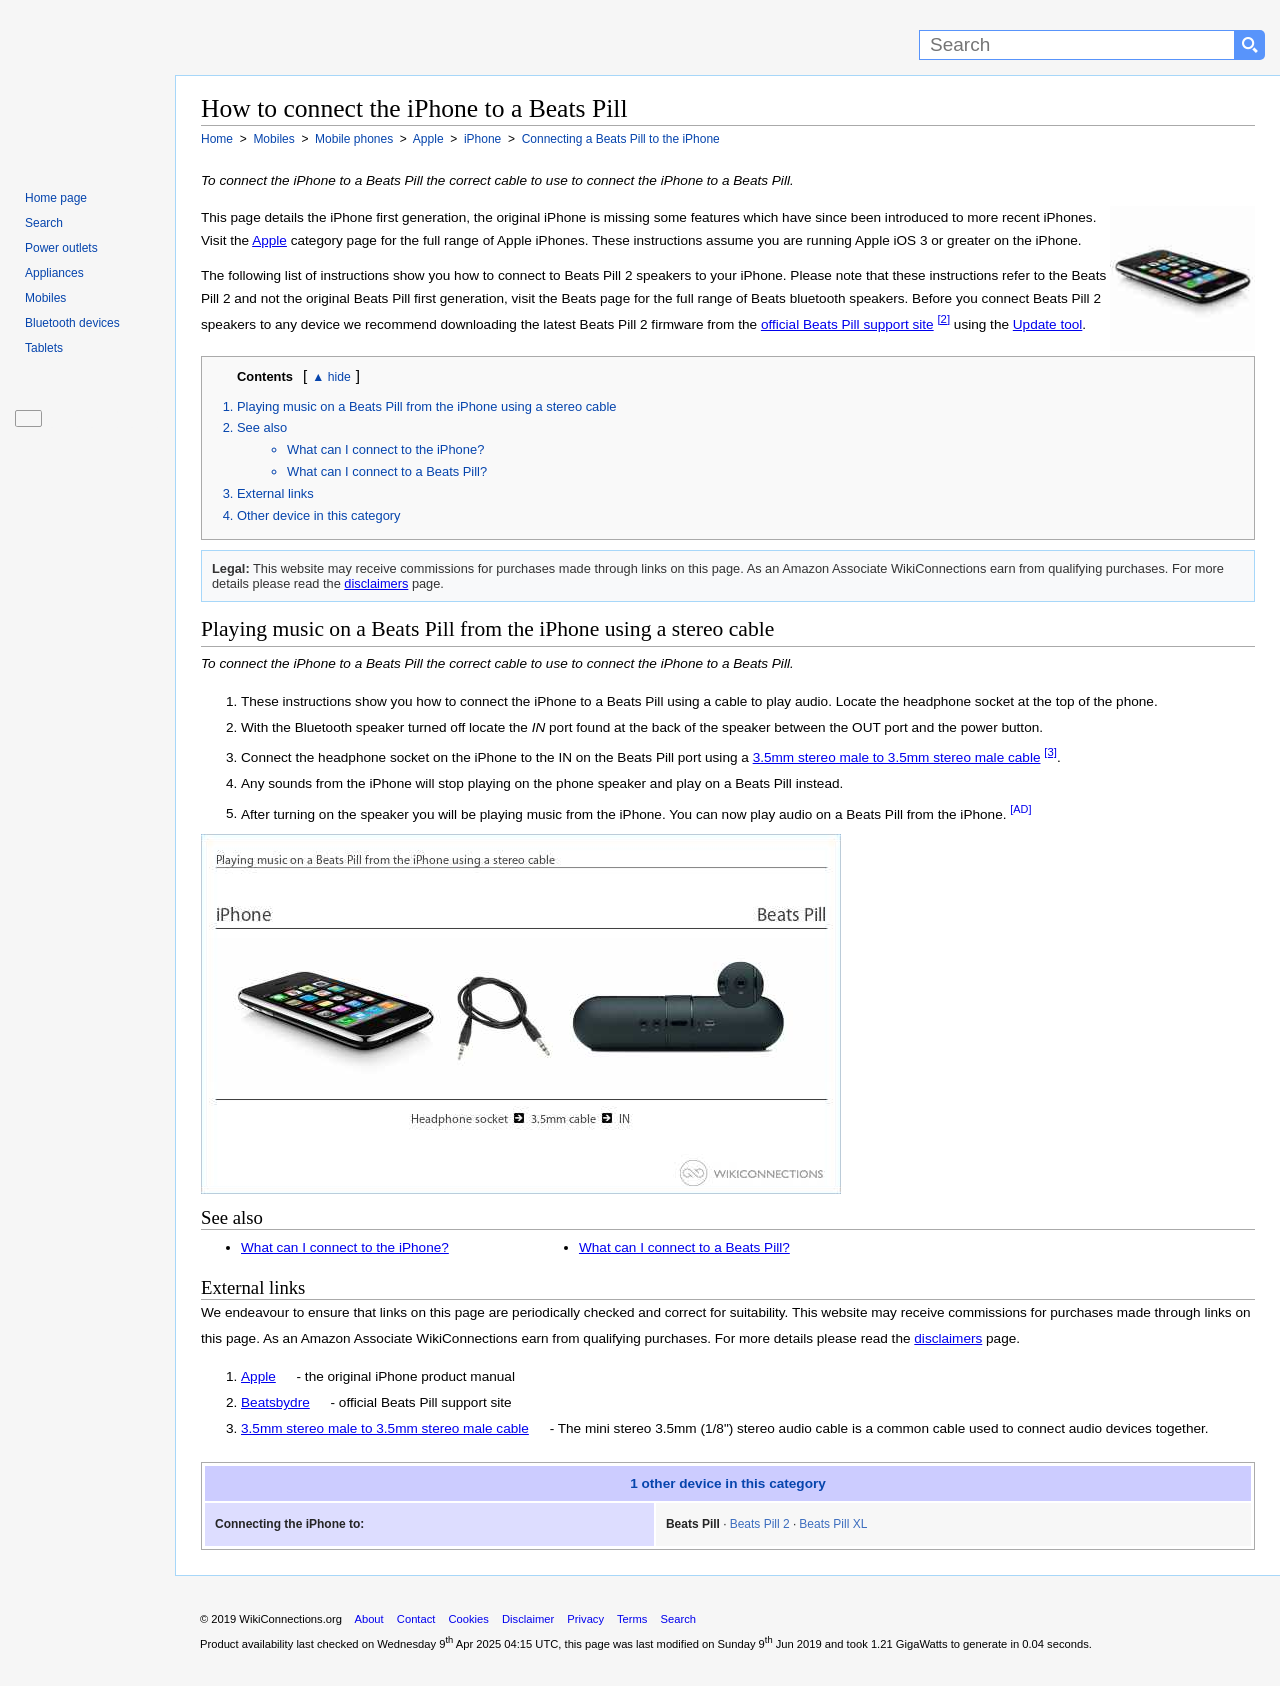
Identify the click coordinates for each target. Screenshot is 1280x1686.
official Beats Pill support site (919, 324)
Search (44, 223)
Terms (632, 1634)
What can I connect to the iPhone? (385, 465)
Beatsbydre (275, 1418)
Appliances (54, 273)
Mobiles (45, 298)
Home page (56, 198)
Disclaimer (528, 1634)
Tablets (44, 348)
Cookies (469, 1634)
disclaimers (376, 599)
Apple (269, 240)
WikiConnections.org (290, 1634)
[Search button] (1250, 45)
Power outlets (61, 248)
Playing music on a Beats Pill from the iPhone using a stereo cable (427, 421)
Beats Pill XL (833, 1539)
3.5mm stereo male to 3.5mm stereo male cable (897, 773)
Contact (416, 1634)
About (368, 1634)
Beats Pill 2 (760, 1539)
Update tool (236, 347)
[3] (1050, 768)
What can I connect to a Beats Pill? (387, 487)
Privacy (585, 1634)
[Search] (1077, 45)
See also (262, 443)
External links (275, 509)
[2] (1015, 319)
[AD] (1020, 824)
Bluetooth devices (72, 323)
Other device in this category (319, 530)
